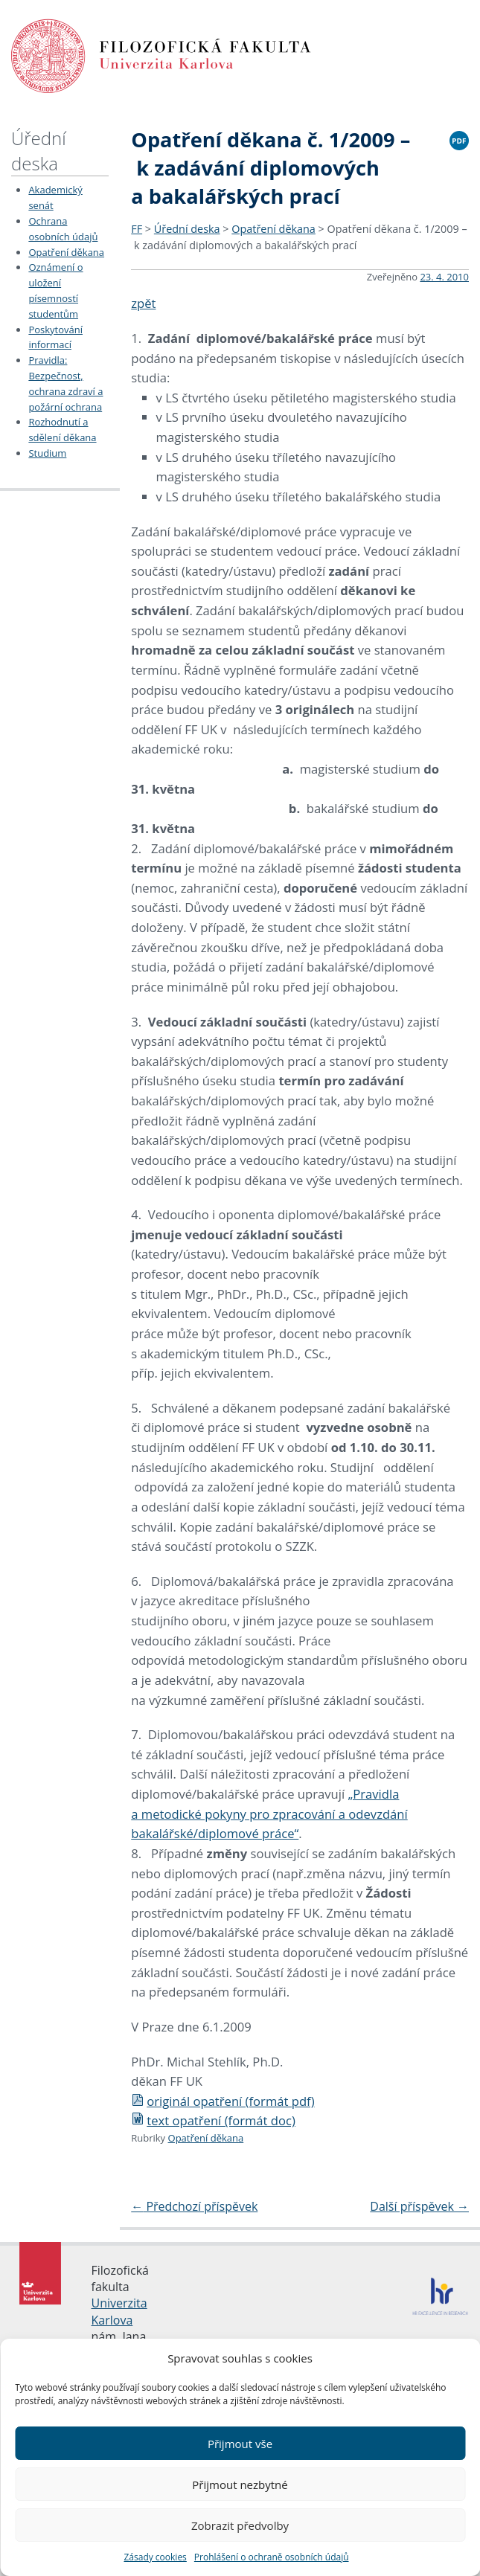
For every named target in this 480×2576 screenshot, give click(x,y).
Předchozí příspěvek (194, 2206)
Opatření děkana (66, 252)
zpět (143, 303)
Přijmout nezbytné (239, 2484)
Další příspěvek (419, 2206)
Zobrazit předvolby (240, 2525)
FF (136, 229)
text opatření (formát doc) (213, 2120)
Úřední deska (38, 151)
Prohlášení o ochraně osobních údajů (271, 2557)
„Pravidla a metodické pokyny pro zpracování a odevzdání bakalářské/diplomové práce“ (269, 1813)
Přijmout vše (240, 2443)
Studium (47, 453)
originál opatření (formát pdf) (222, 2101)
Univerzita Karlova (119, 2311)
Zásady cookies (155, 2557)
